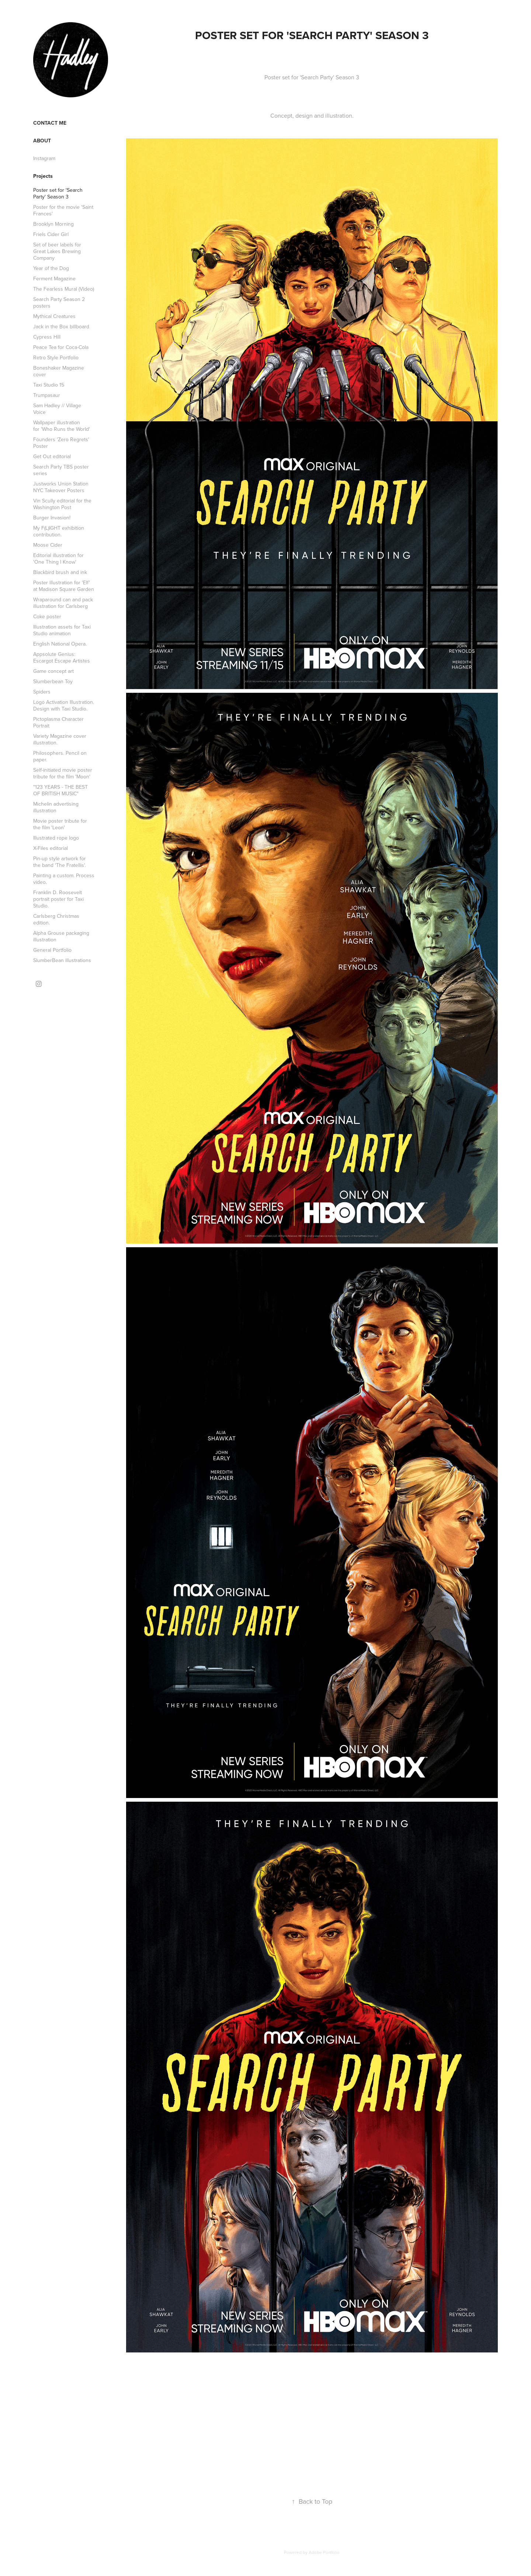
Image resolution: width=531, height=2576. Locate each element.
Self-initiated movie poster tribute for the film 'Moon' (62, 773)
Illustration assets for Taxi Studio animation (62, 630)
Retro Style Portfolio (56, 357)
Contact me (49, 123)
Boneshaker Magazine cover (58, 371)
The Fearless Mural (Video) (63, 289)
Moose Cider (47, 545)
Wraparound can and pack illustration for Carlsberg (63, 603)
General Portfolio (52, 950)
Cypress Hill (46, 336)
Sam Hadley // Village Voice (57, 409)
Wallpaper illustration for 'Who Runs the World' (61, 426)
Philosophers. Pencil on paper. (60, 756)
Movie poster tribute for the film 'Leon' (60, 824)
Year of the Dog (51, 268)
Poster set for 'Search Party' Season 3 (58, 193)
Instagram (44, 158)
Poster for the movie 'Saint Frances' (63, 210)
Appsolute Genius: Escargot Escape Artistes (61, 657)
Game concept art (53, 671)
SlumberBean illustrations (62, 960)
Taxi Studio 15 (48, 384)
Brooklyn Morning (53, 224)
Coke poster (47, 616)
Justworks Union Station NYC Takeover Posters (60, 487)
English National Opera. (60, 643)
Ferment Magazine (54, 278)
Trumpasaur (46, 395)
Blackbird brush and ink (60, 572)
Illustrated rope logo (56, 837)
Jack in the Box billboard (61, 326)
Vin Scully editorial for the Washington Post (62, 504)
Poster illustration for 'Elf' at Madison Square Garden (63, 586)
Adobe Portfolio (324, 2552)
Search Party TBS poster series (61, 470)
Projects (43, 176)
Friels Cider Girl (51, 234)
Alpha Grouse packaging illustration (61, 936)
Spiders (42, 691)
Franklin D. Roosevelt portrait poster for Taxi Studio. (58, 899)
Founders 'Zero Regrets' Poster (61, 443)
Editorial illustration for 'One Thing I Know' (58, 558)
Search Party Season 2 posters (59, 302)
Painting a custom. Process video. (63, 879)
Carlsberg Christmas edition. (56, 919)
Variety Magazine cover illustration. (59, 739)
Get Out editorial (52, 456)
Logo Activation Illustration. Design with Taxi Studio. (63, 705)
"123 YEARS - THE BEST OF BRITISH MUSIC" (60, 790)
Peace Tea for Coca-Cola (60, 347)
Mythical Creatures (54, 316)
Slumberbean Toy (53, 681)
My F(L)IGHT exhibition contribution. (58, 531)
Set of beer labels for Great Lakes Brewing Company (57, 251)
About (42, 140)
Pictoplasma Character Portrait (58, 722)
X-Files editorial (50, 848)
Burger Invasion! (51, 517)
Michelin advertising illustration (56, 807)
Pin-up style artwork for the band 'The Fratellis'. (59, 862)
